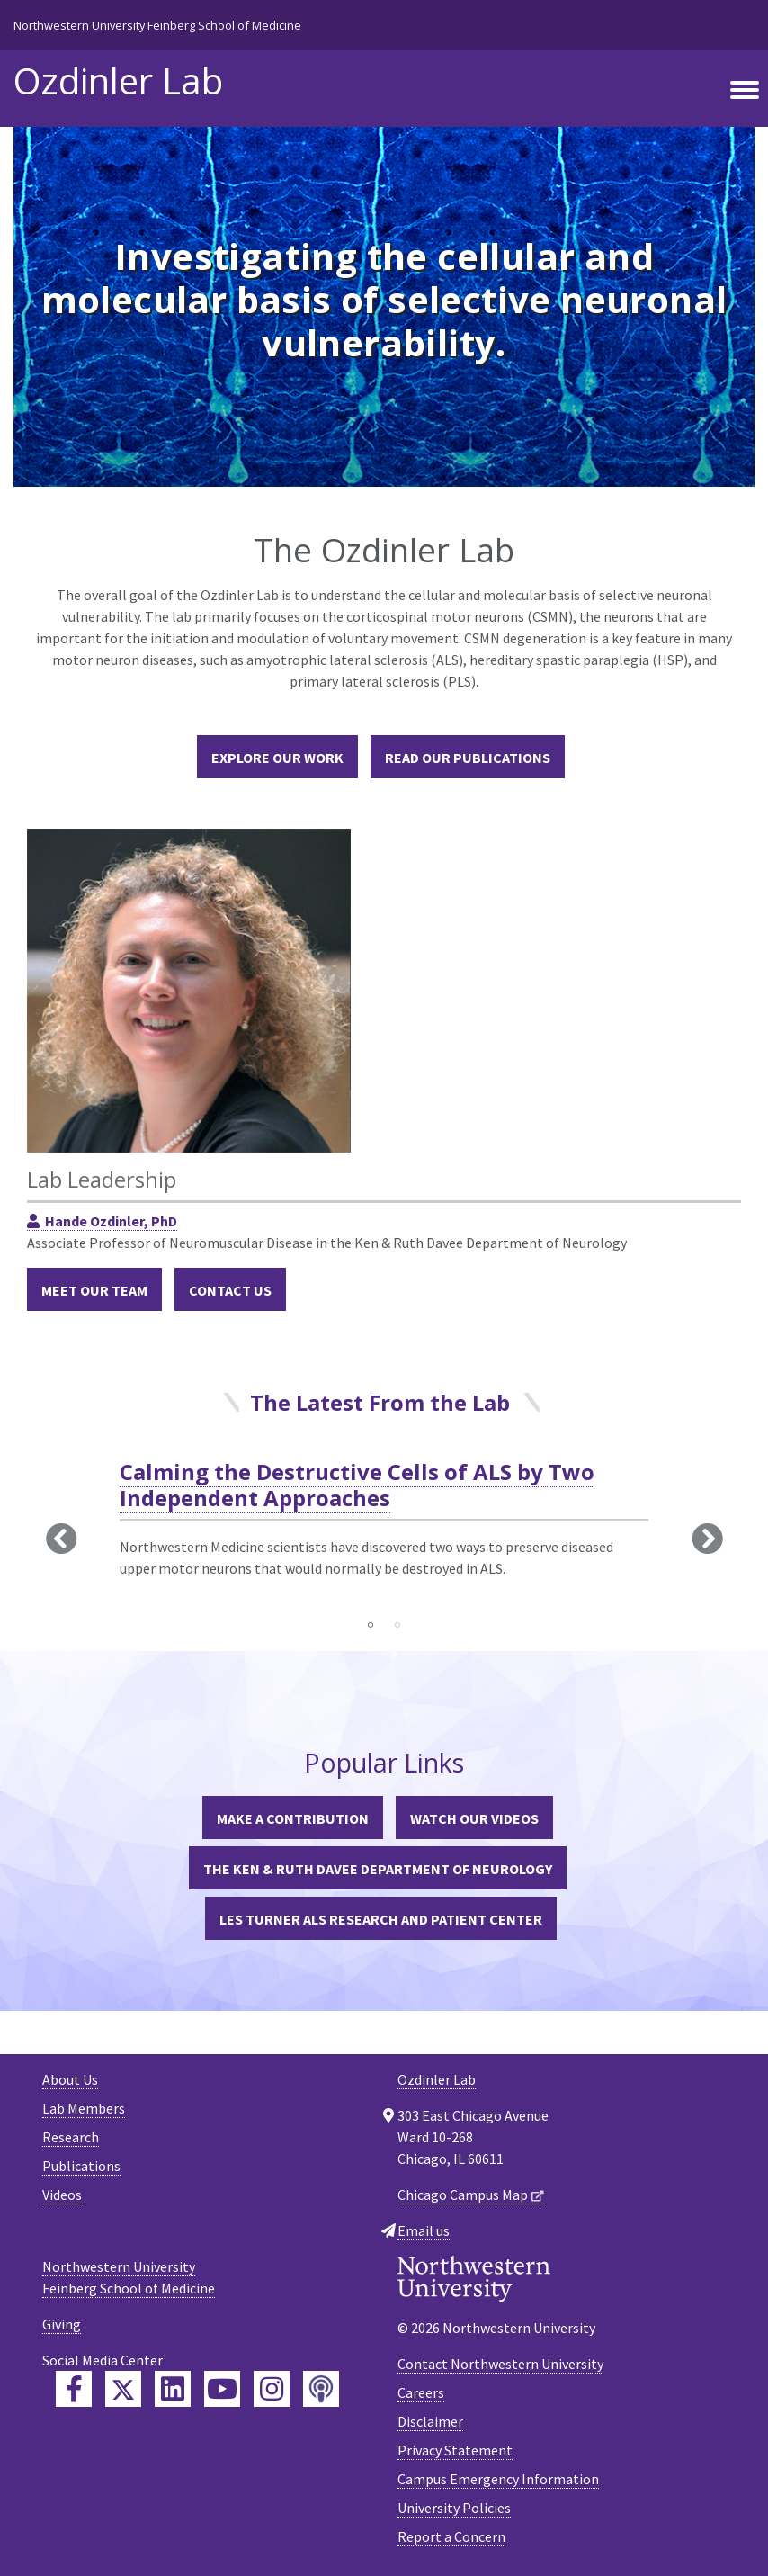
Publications (81, 2166)
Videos (62, 2195)
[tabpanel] (384, 1533)
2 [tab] (397, 1625)
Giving (61, 2324)
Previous (61, 1537)
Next (707, 1537)
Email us (423, 2230)
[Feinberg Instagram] (272, 2389)
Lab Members (83, 2108)
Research (70, 2137)
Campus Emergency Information (498, 2479)
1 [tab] (371, 1625)
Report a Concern (451, 2536)
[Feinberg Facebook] (74, 2389)
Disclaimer (430, 2421)
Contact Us (230, 1290)
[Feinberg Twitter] (123, 2389)
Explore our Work (277, 758)
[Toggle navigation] (744, 90)
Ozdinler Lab (118, 81)
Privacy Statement (455, 2450)
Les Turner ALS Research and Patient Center (380, 1919)
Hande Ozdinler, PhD (111, 1221)
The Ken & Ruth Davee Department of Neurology (377, 1869)
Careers (420, 2392)
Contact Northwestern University (500, 2364)
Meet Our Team (94, 1290)
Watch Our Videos (474, 1818)
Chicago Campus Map (462, 2195)
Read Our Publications (467, 758)
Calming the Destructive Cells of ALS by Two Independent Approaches (357, 1484)
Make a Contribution (293, 1818)
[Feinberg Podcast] (321, 2389)
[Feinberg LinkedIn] (173, 2389)
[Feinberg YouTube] (222, 2389)
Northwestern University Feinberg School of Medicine (157, 25)
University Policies (454, 2508)
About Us (70, 2079)
